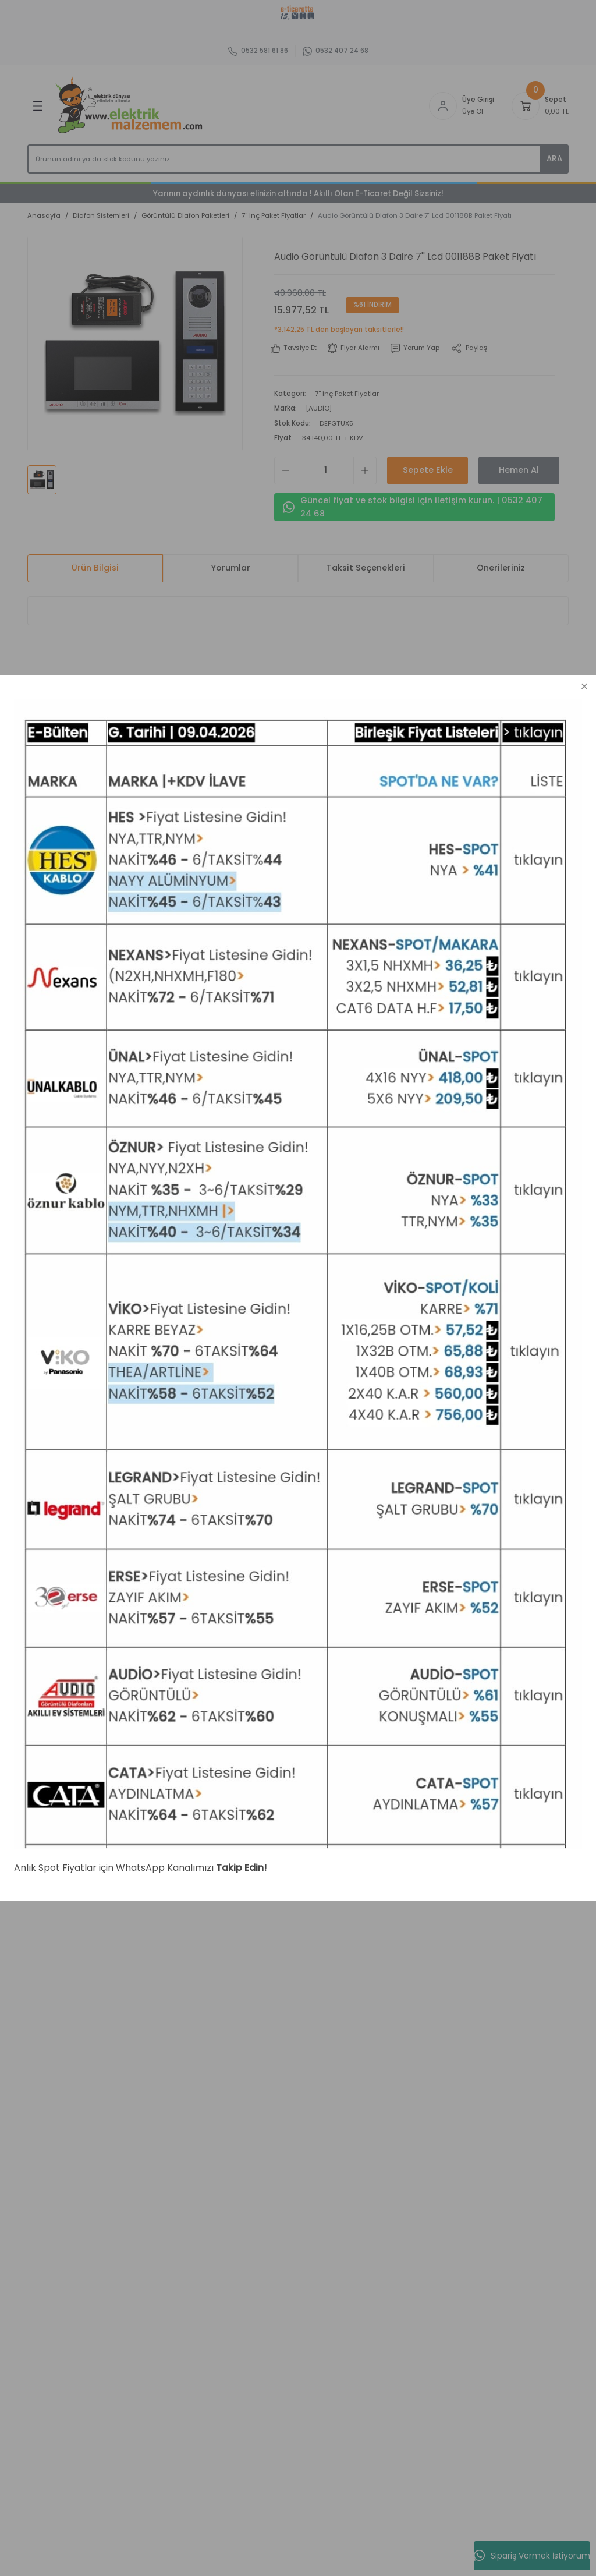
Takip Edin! (228, 2540)
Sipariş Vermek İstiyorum (532, 2555)
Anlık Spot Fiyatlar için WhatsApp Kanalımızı (100, 2540)
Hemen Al (519, 470)
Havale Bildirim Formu (177, 1139)
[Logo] (131, 106)
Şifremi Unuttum (59, 1139)
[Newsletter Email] (158, 996)
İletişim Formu (163, 1122)
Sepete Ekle (428, 470)
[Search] (298, 159)
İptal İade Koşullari (280, 1152)
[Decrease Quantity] (286, 470)
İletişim (150, 1104)
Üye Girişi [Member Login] (478, 99)
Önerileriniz (501, 568)
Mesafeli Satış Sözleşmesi (271, 1110)
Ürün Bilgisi (95, 568)
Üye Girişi (45, 1122)
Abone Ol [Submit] (253, 996)
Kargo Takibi (160, 1157)
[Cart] (526, 106)
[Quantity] (325, 470)
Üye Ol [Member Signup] (472, 111)
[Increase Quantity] (365, 470)
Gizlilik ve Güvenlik (279, 1134)
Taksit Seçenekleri (366, 568)
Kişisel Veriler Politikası (287, 1170)
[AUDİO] (319, 408)
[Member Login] (443, 106)
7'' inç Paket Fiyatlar (347, 393)
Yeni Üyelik (47, 1104)
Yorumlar (230, 568)
